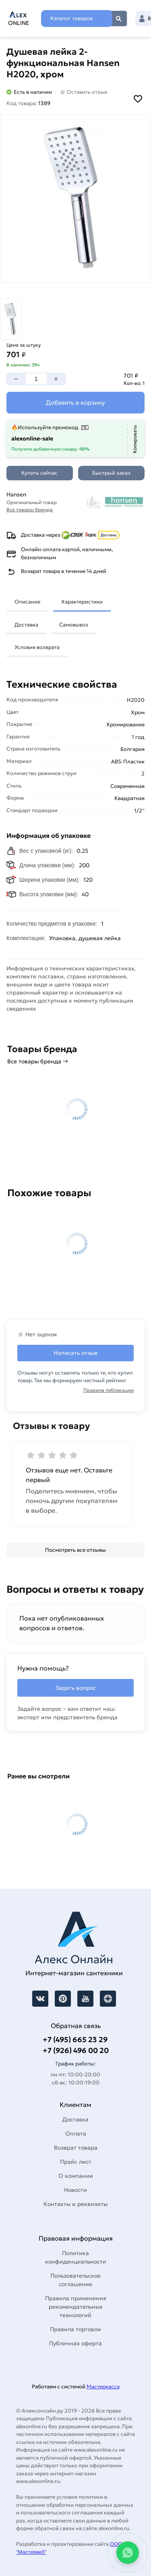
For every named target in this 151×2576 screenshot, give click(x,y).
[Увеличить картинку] (75, 198)
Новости (75, 2190)
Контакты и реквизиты (75, 2204)
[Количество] (36, 379)
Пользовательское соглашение (75, 2280)
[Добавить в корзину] (75, 403)
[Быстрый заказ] (111, 473)
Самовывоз (73, 624)
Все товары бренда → (37, 1061)
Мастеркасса (103, 2386)
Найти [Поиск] (119, 18)
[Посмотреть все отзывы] (75, 1550)
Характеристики (82, 601)
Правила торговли (75, 2329)
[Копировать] (134, 439)
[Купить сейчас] (39, 473)
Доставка (26, 624)
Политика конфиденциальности (75, 2257)
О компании (75, 2175)
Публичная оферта (75, 2343)
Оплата (75, 2133)
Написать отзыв (75, 1352)
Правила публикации (108, 1390)
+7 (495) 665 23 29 (75, 2039)
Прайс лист (75, 2161)
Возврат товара (75, 2147)
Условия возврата (37, 647)
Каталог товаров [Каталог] (71, 18)
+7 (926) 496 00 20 (76, 2050)
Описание (27, 601)
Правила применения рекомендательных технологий (75, 2307)
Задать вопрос (76, 1687)
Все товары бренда (29, 510)
